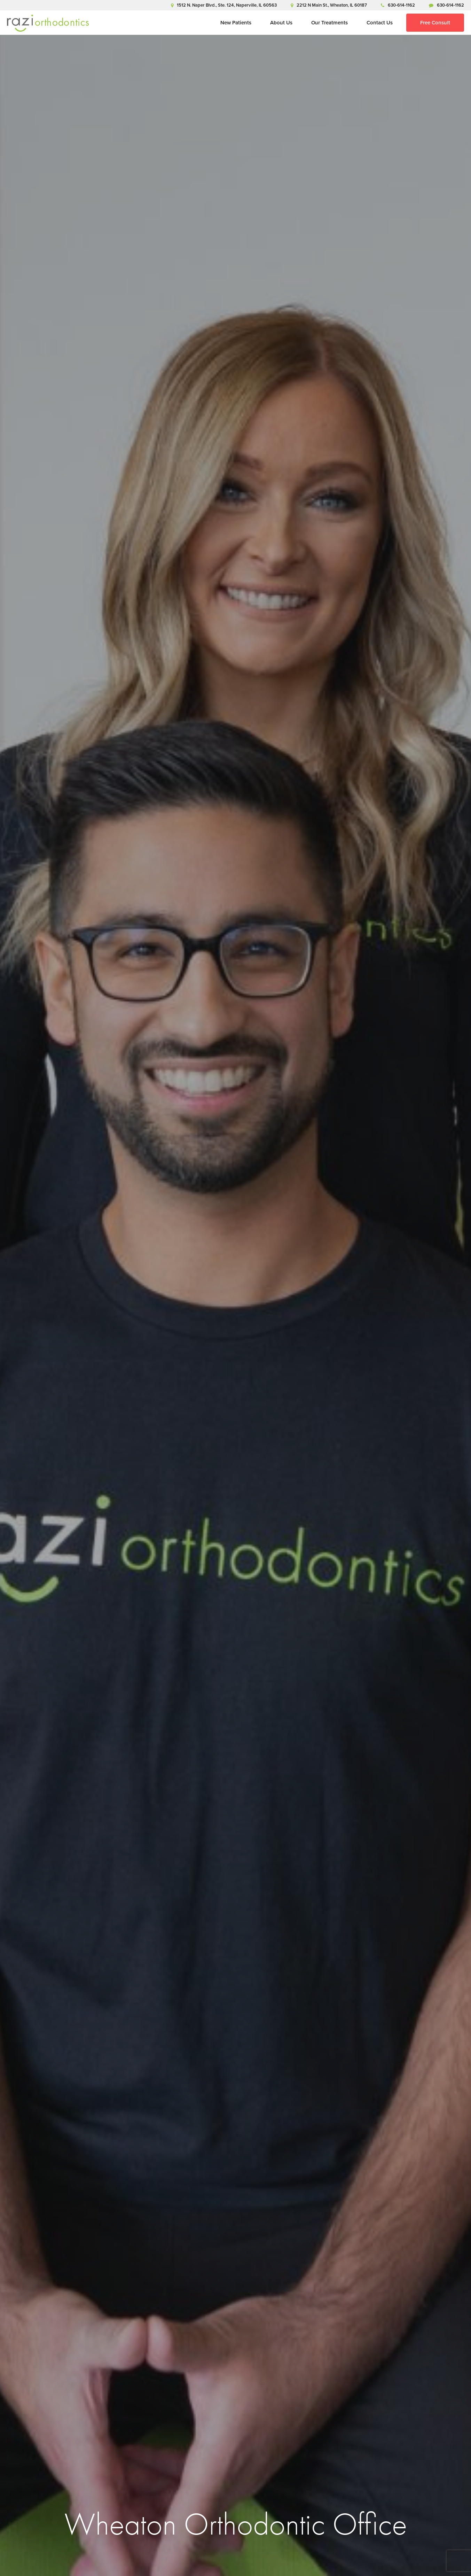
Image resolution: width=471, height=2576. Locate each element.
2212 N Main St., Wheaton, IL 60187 (329, 5)
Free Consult (435, 22)
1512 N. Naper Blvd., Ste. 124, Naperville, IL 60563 (224, 5)
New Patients (235, 22)
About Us (281, 22)
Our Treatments (329, 22)
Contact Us (380, 22)
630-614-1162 (398, 5)
